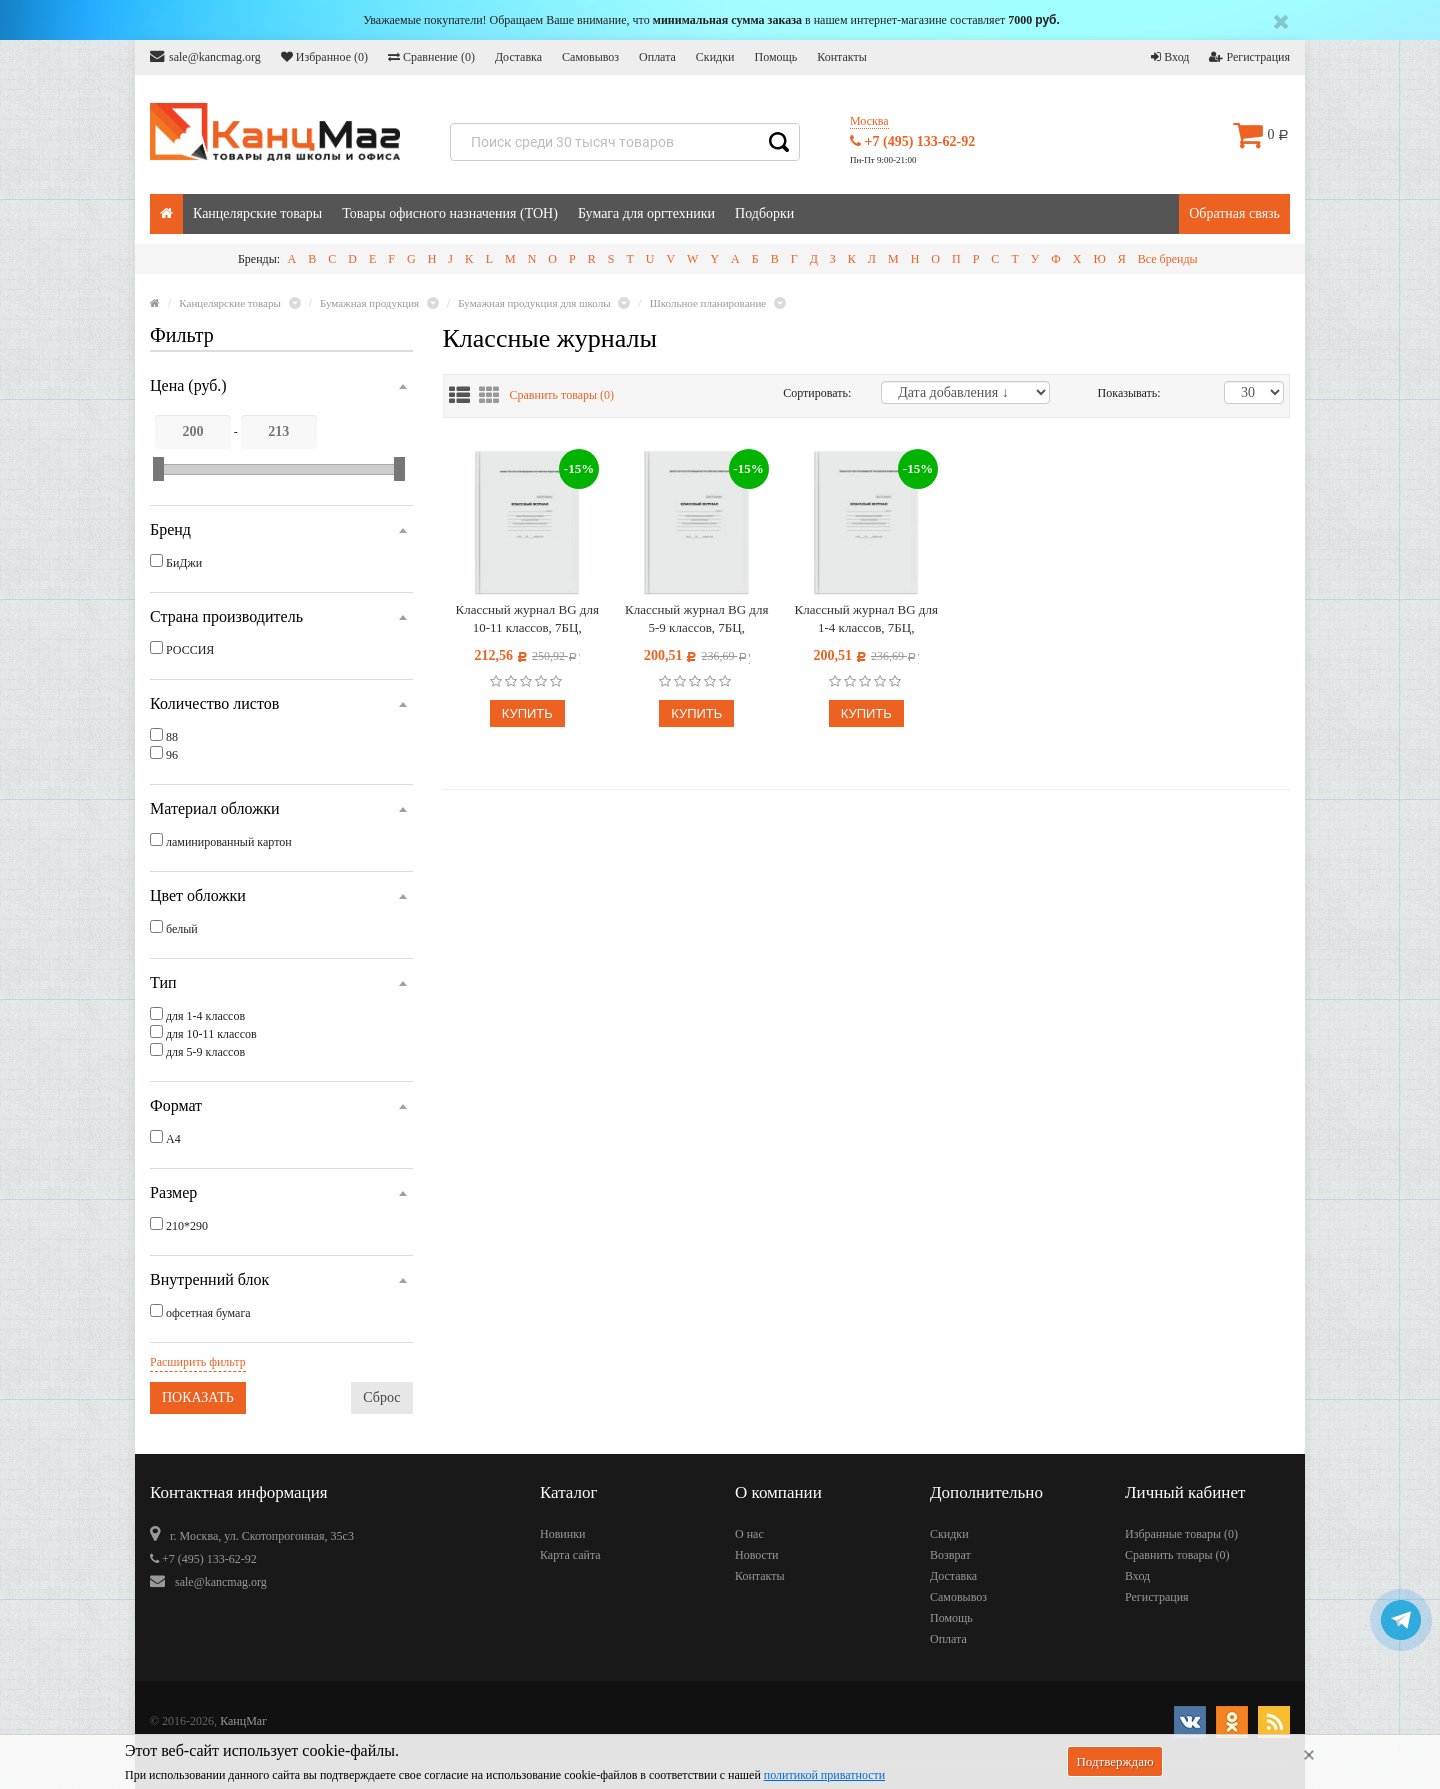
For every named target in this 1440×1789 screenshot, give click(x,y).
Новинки (562, 1534)
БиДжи (184, 563)
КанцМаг (243, 1721)
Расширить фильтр (198, 1362)
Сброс (381, 1397)
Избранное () (324, 57)
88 (172, 737)
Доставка (518, 57)
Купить (527, 713)
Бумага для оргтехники (646, 213)
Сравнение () (431, 57)
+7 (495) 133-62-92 (912, 141)
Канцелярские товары (257, 213)
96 (172, 755)
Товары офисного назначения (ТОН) (450, 213)
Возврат (950, 1555)
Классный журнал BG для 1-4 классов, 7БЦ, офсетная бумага (866, 619)
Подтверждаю (1114, 1761)
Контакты (842, 57)
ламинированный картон (229, 842)
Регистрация (1249, 57)
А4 (173, 1139)
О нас (749, 1534)
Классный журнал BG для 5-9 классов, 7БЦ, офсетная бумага (696, 619)
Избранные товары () (1181, 1534)
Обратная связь (1234, 213)
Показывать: (1119, 393)
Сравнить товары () (562, 395)
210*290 (187, 1226)
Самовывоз (590, 57)
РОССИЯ (190, 650)
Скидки (715, 57)
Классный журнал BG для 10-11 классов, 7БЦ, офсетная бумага (527, 619)
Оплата (657, 57)
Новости (757, 1555)
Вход (1170, 57)
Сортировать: (817, 393)
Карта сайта (570, 1555)
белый (182, 929)
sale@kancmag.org (205, 56)
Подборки (764, 213)
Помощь (775, 57)
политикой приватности (824, 1775)
